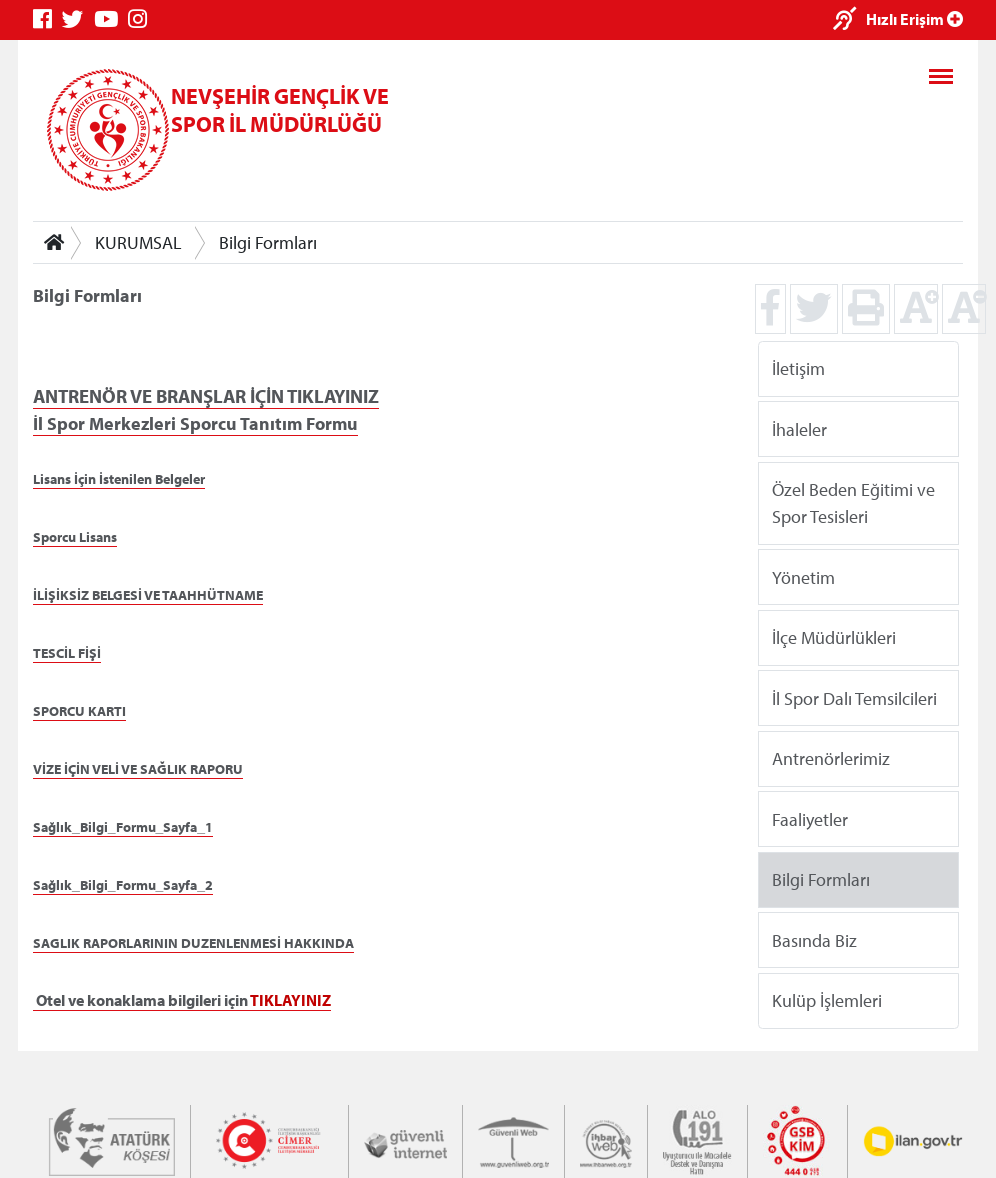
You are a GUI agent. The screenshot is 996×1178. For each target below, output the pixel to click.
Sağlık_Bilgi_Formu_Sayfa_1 (123, 827)
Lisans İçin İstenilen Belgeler (119, 479)
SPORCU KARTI (79, 711)
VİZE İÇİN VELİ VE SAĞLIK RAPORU (138, 769)
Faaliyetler (810, 818)
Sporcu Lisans (75, 537)
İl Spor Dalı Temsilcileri (854, 697)
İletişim (798, 368)
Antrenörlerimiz (831, 758)
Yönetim (803, 576)
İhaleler (799, 428)
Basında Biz (814, 939)
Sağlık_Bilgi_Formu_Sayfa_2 (123, 885)
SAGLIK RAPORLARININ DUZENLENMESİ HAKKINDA (193, 943)
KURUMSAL (138, 242)
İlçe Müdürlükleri (834, 637)
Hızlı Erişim (914, 19)
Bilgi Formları (268, 242)
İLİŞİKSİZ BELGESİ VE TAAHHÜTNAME (148, 595)
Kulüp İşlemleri (827, 1000)
